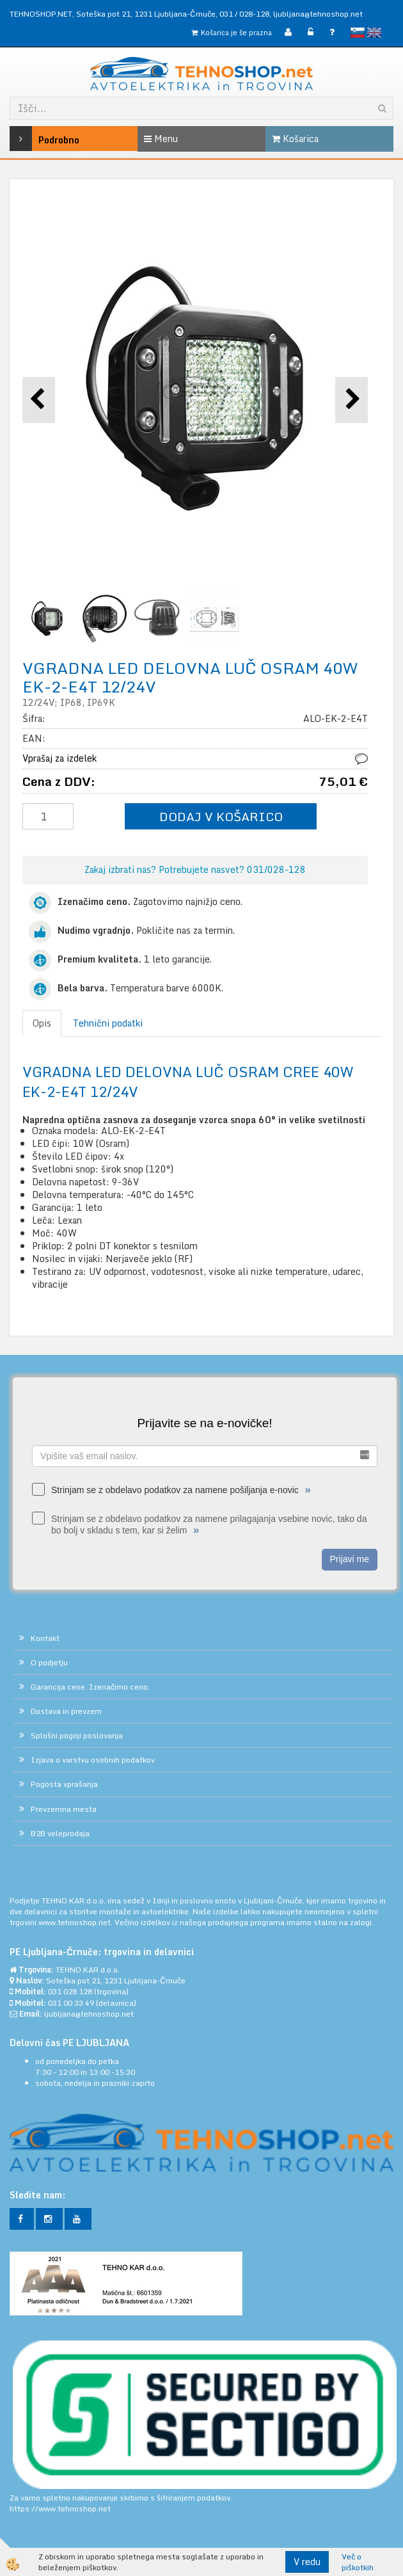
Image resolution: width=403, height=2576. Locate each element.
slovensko (358, 33)
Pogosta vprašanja (64, 1784)
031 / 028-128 (244, 14)
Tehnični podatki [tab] (108, 1023)
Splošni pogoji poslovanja (77, 1735)
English (374, 33)
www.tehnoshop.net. (76, 1922)
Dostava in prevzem (66, 1711)
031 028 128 (70, 1991)
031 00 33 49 (71, 2003)
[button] (351, 399)
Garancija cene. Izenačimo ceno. (90, 1687)
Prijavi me (349, 1559)
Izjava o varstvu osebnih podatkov (93, 1760)
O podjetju (49, 1662)
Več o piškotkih (358, 2562)
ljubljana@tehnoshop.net (318, 14)
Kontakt (45, 1638)
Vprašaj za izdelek (59, 758)
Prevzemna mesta (64, 1809)
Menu (161, 138)
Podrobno (35, 138)
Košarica (295, 138)
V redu (307, 2561)
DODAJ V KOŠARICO (221, 816)
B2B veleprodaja (60, 1833)
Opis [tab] (42, 1023)
